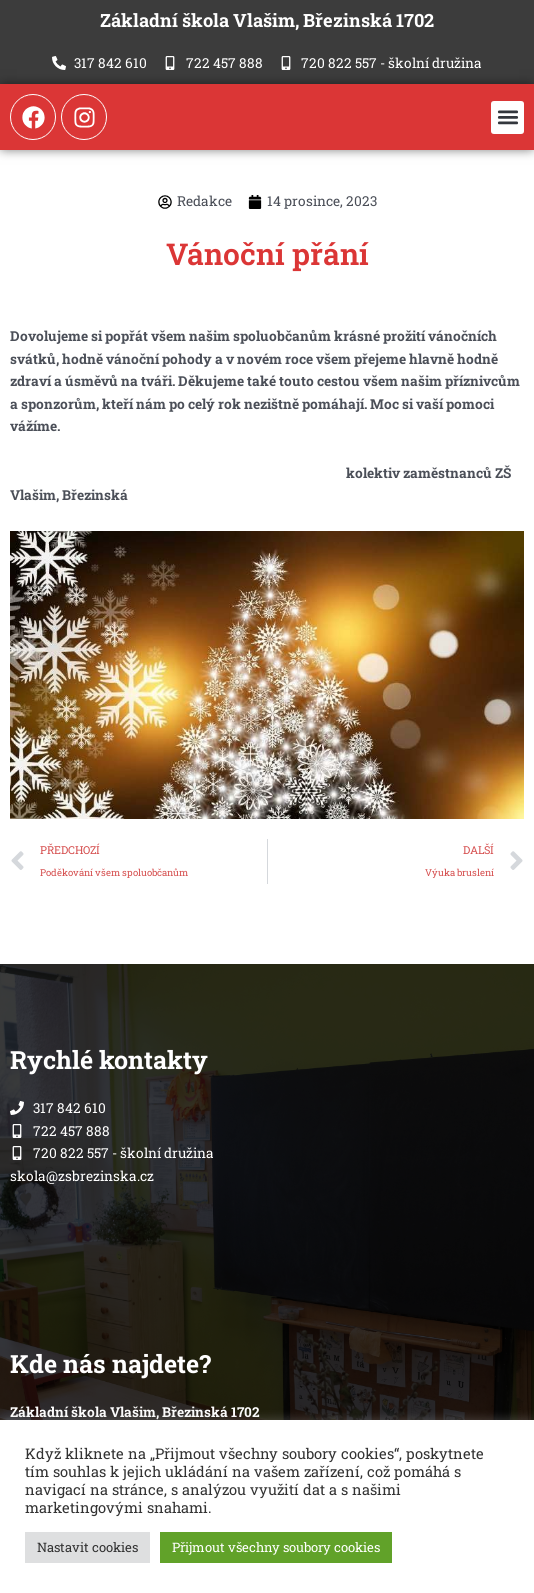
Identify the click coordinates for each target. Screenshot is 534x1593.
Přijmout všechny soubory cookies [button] (276, 1547)
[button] (507, 117)
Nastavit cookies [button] (87, 1547)
